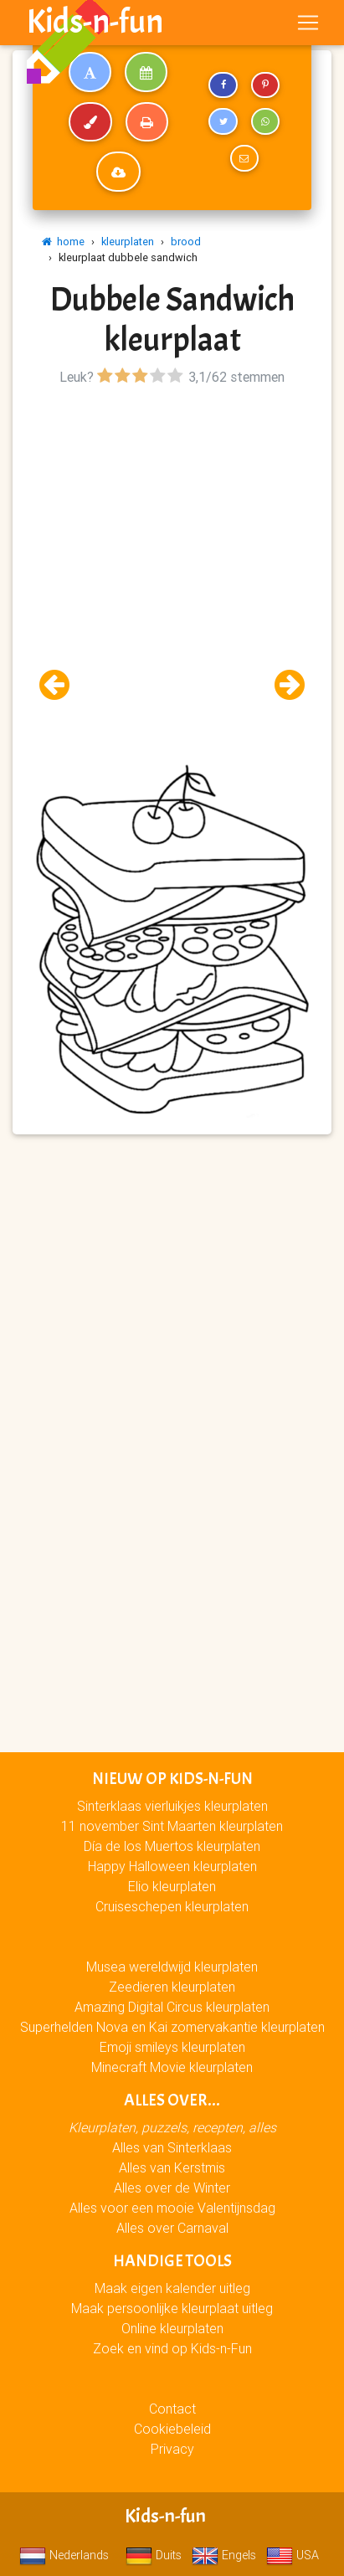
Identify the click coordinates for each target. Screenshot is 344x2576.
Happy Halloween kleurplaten (172, 1866)
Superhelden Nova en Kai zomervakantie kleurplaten (172, 2026)
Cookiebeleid (172, 2428)
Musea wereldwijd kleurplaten (172, 1966)
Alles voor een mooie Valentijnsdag (172, 2207)
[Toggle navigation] (308, 23)
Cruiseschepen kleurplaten (172, 1906)
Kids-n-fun (95, 22)
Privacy (172, 2448)
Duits (154, 2555)
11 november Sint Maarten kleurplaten (172, 1826)
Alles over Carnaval (172, 2227)
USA (292, 2555)
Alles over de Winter (172, 2187)
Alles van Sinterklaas (172, 2147)
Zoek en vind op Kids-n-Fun (172, 2348)
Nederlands (64, 2555)
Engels (224, 2555)
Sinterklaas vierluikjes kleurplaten (172, 1805)
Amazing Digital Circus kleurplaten (172, 2006)
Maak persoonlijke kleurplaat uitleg (172, 2308)
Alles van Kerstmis (172, 2167)
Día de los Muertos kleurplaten (172, 1846)
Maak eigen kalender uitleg (172, 2288)
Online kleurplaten (172, 2328)
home (63, 241)
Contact (172, 2408)
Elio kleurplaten (172, 1886)
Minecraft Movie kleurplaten (172, 2067)
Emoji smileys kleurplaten (172, 2047)
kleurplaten (127, 241)
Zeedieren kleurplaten (172, 1986)
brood (186, 241)
